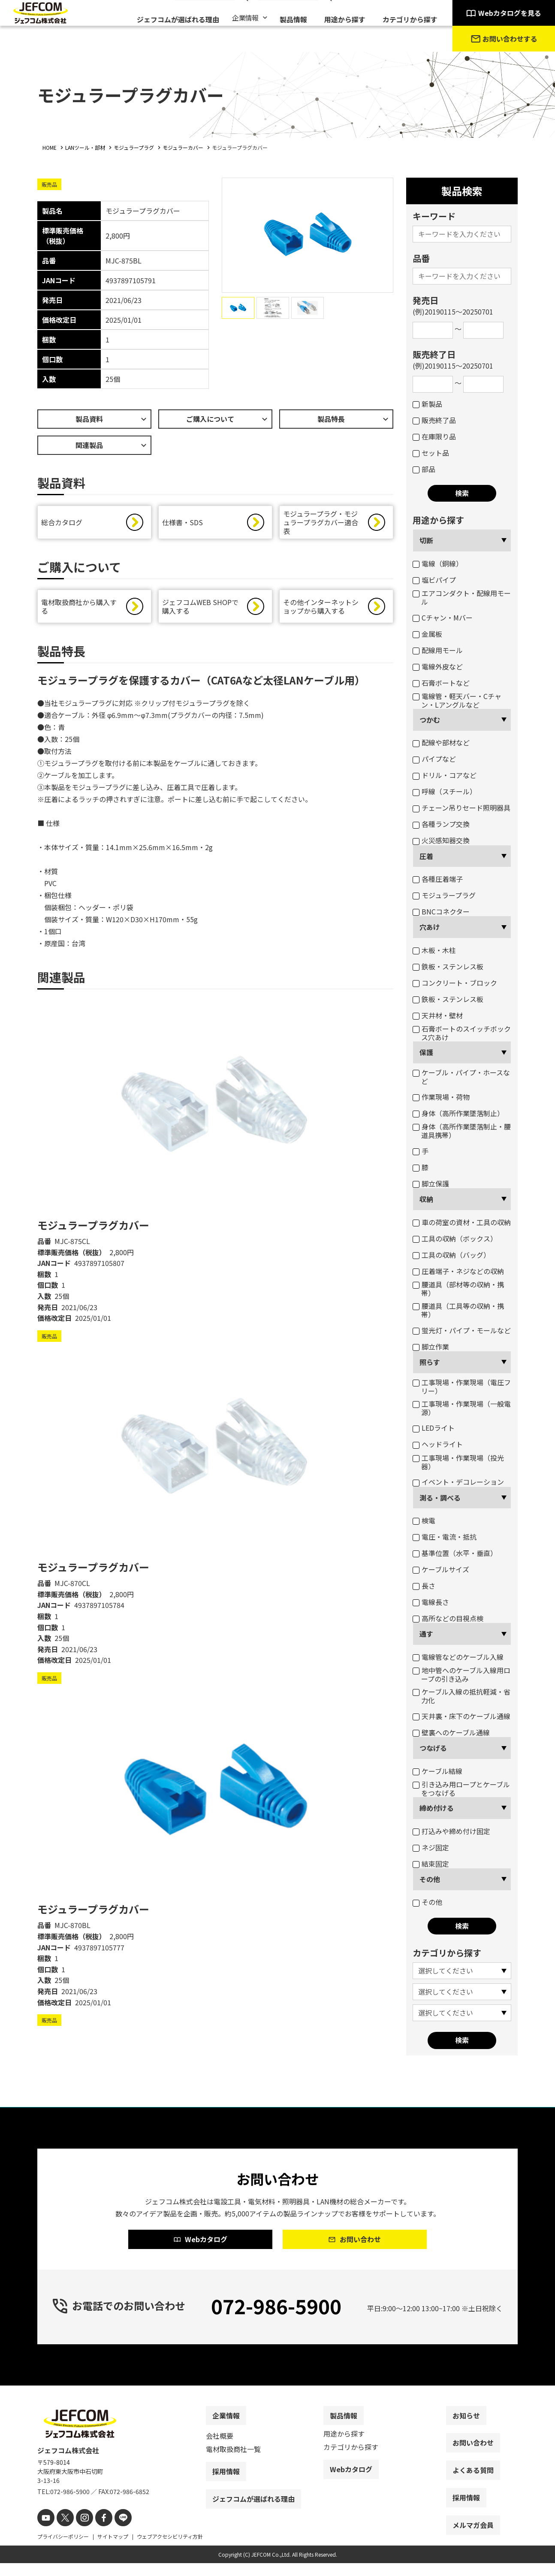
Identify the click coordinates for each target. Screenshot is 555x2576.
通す (426, 1634)
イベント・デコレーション (458, 1481)
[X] (61, 2531)
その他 (429, 1879)
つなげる (433, 1748)
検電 (424, 1520)
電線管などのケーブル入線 (458, 1657)
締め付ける (436, 1808)
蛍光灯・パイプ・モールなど (462, 1330)
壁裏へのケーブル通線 (451, 1732)
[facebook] (96, 2531)
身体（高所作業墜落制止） (458, 1113)
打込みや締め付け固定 (451, 1831)
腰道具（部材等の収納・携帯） (458, 1288)
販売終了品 (434, 420)
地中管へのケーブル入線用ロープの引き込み (461, 1674)
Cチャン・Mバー (443, 617)
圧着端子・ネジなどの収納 (458, 1271)
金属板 (427, 634)
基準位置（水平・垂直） (455, 1553)
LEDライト (434, 1427)
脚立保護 (431, 1183)
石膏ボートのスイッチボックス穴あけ (462, 1032)
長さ (424, 1585)
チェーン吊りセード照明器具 (461, 807)
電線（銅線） (438, 563)
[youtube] (44, 2531)
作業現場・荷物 (441, 1097)
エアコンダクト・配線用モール (462, 597)
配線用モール (438, 650)
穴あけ (429, 927)
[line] (113, 2531)
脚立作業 (431, 1346)
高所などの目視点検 (448, 1618)
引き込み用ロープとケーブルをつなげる (461, 1788)
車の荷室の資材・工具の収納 (462, 1222)
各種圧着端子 (438, 879)
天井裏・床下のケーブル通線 (461, 1716)
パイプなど (434, 758)
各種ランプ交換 (441, 824)
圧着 (426, 856)
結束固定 (431, 1863)
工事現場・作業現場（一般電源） (462, 1408)
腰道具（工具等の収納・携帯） (458, 1310)
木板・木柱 (434, 950)
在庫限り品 (434, 436)
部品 (424, 469)
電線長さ (431, 1602)
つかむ (429, 719)
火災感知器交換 (441, 840)
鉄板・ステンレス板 (448, 966)
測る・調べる (440, 1497)
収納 (426, 1199)
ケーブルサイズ (441, 1569)
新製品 (427, 404)
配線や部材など (441, 742)
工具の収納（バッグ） (451, 1254)
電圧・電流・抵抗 (445, 1536)
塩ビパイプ (434, 579)
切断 (426, 540)
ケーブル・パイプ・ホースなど (461, 1076)
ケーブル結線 (437, 1771)
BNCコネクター (441, 911)
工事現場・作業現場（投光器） (458, 1462)
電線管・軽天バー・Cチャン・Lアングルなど (457, 700)
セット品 (431, 452)
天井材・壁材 (438, 1015)
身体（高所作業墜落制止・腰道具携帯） (462, 1130)
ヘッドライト (438, 1444)
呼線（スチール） (445, 791)
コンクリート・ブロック (455, 982)
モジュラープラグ (444, 895)
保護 (426, 1052)
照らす (429, 1362)
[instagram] (79, 2531)
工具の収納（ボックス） (455, 1238)
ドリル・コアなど (445, 775)
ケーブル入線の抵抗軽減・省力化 (461, 1695)
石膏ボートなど (441, 682)
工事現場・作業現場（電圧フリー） (462, 1386)
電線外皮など (438, 666)
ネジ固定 (431, 1847)
